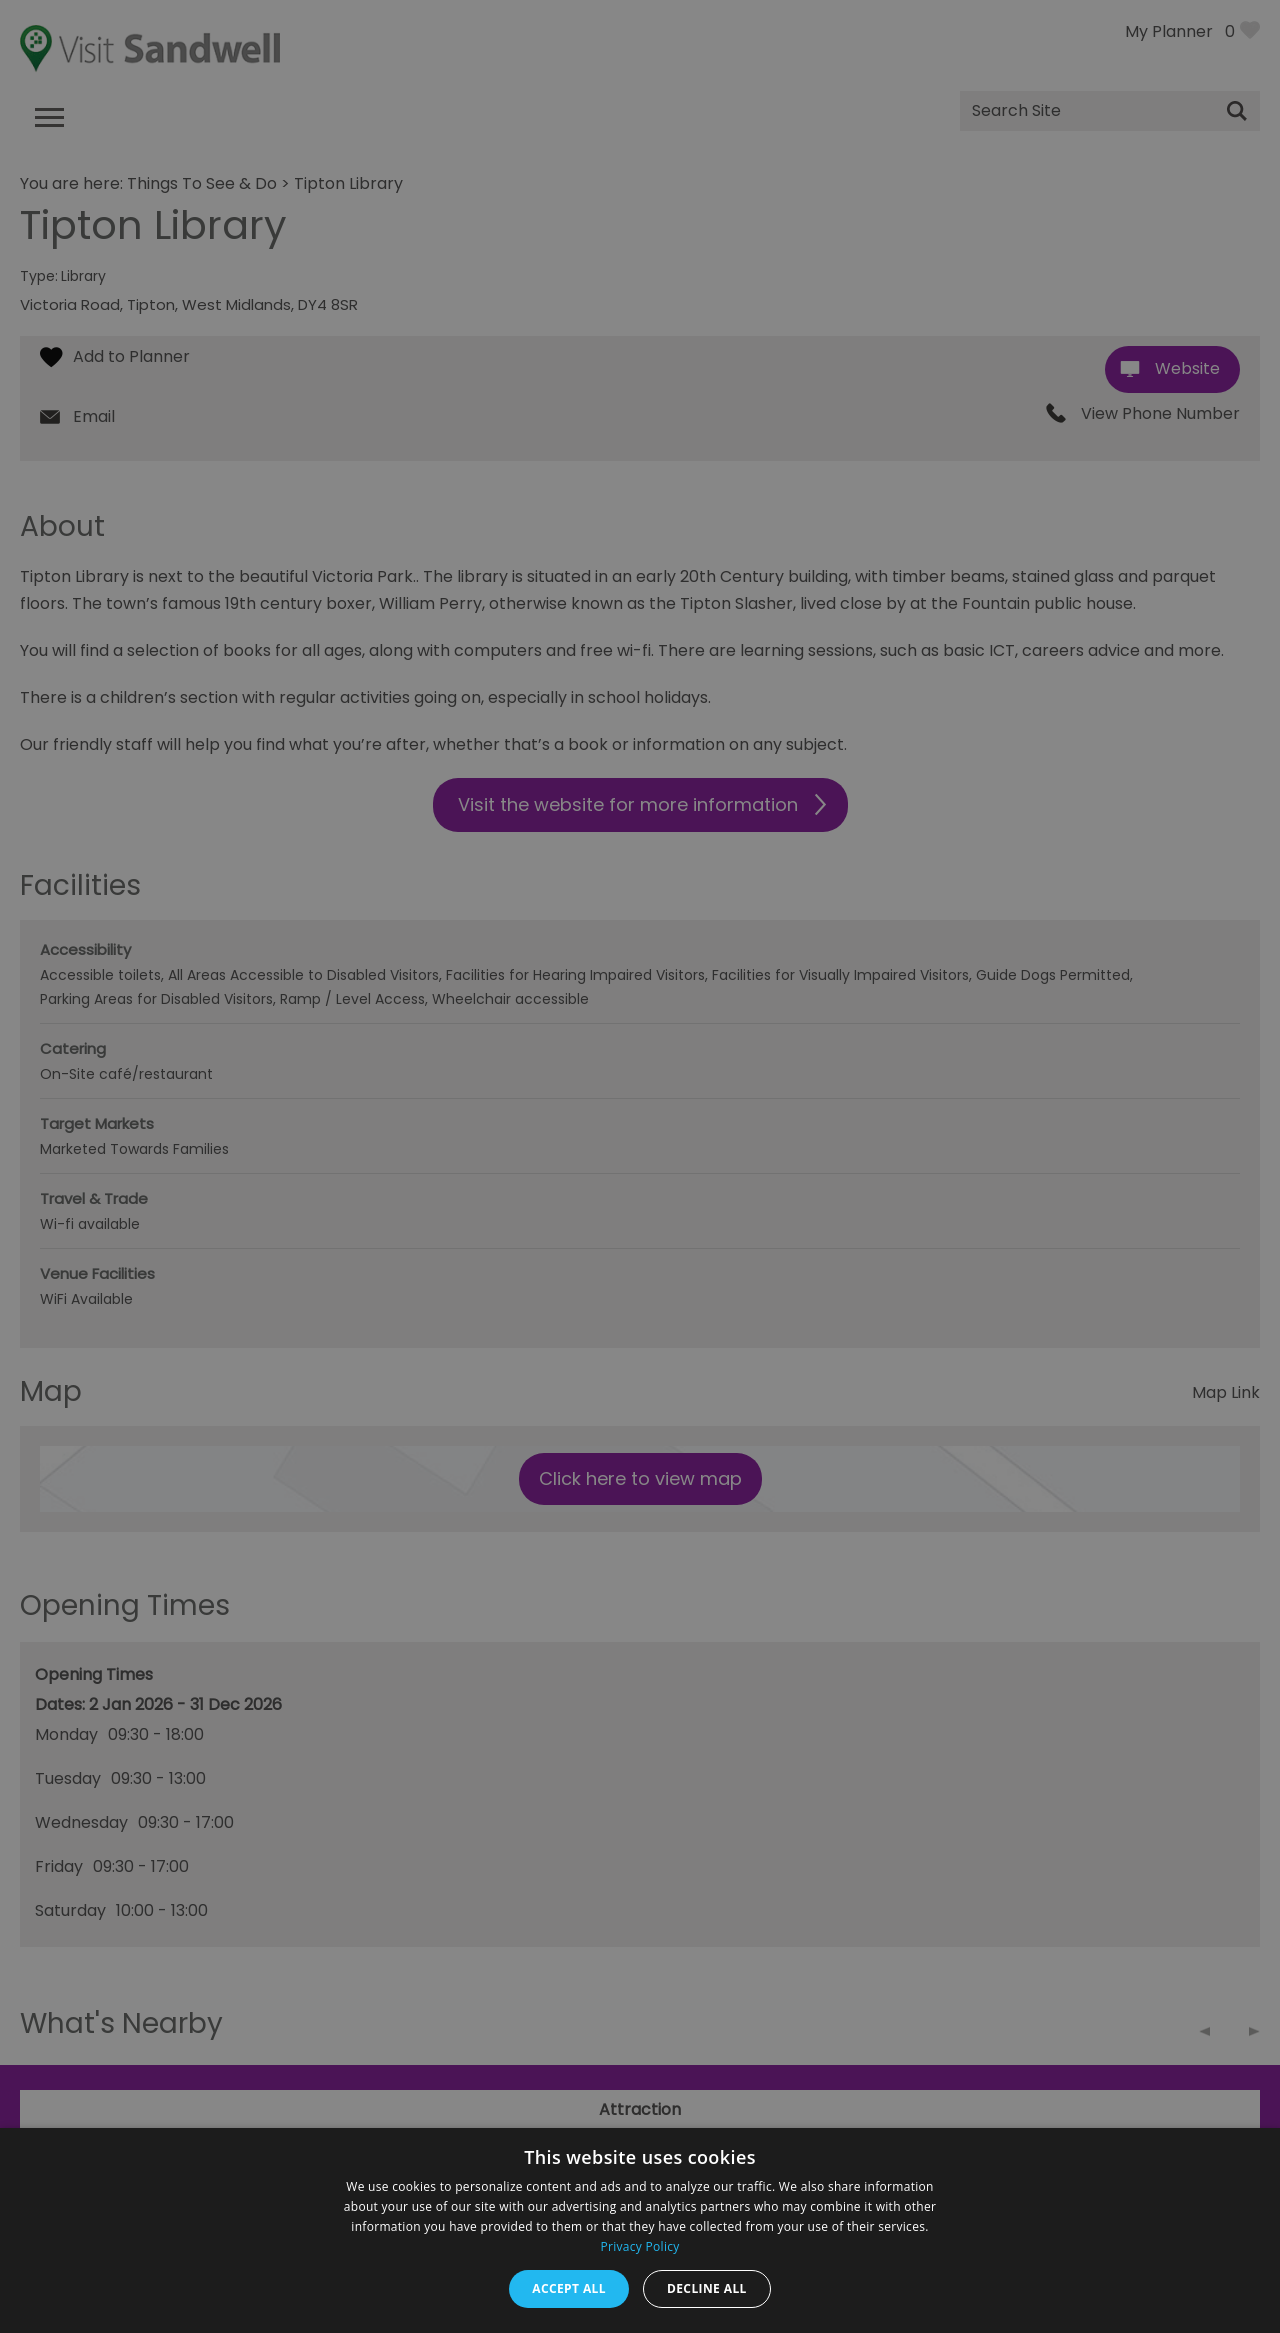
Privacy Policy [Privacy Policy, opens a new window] (639, 2246)
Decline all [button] (707, 2288)
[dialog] (640, 1166)
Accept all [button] (569, 2288)
